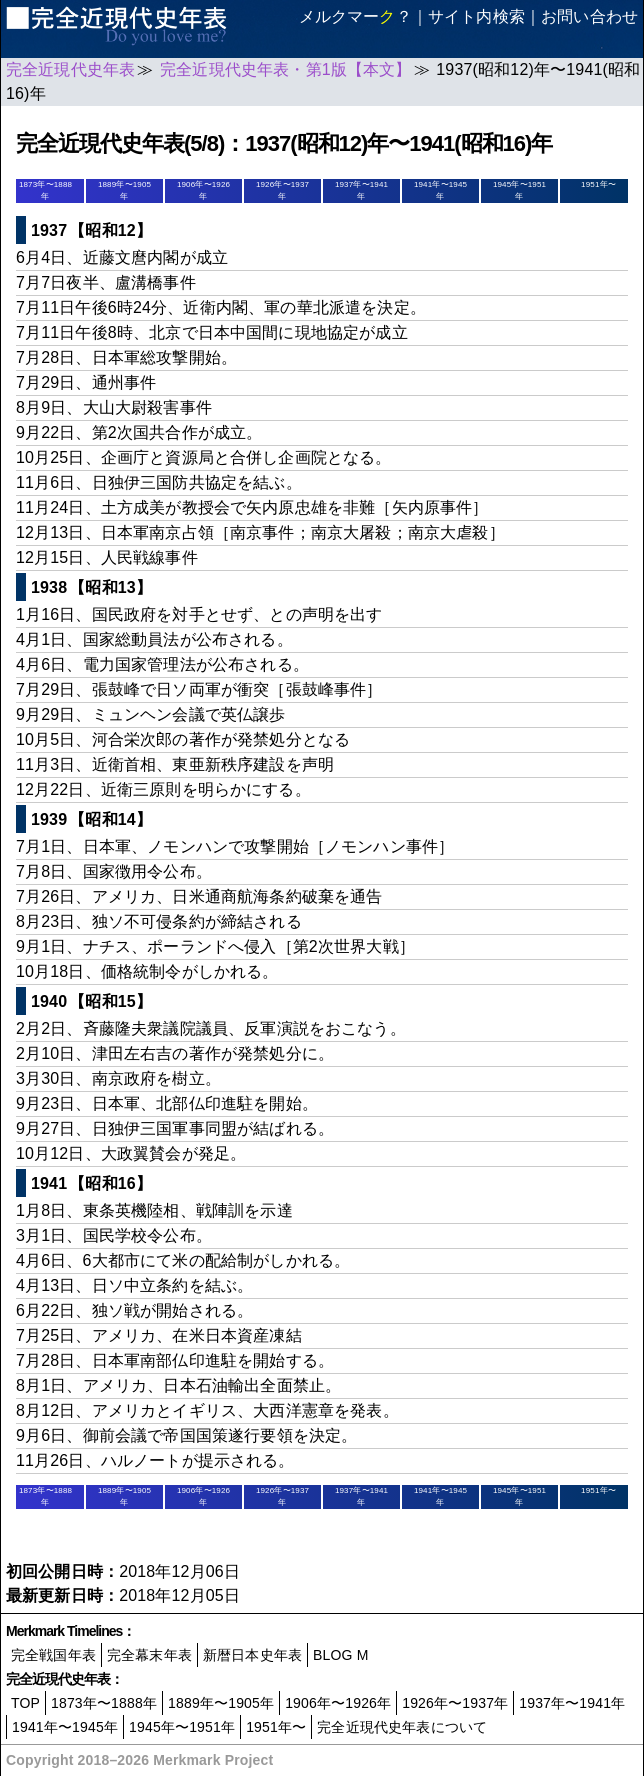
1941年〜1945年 (65, 1727)
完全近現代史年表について (402, 1727)
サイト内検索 (476, 16)
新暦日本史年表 (252, 1655)
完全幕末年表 (149, 1655)
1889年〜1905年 (221, 1703)
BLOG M (340, 1655)
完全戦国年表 (53, 1655)
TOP (25, 1703)
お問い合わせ (589, 16)
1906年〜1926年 (338, 1703)
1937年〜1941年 (572, 1703)
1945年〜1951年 (182, 1727)
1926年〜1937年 (455, 1703)
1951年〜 (598, 184)
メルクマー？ (355, 16)
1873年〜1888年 (104, 1703)
